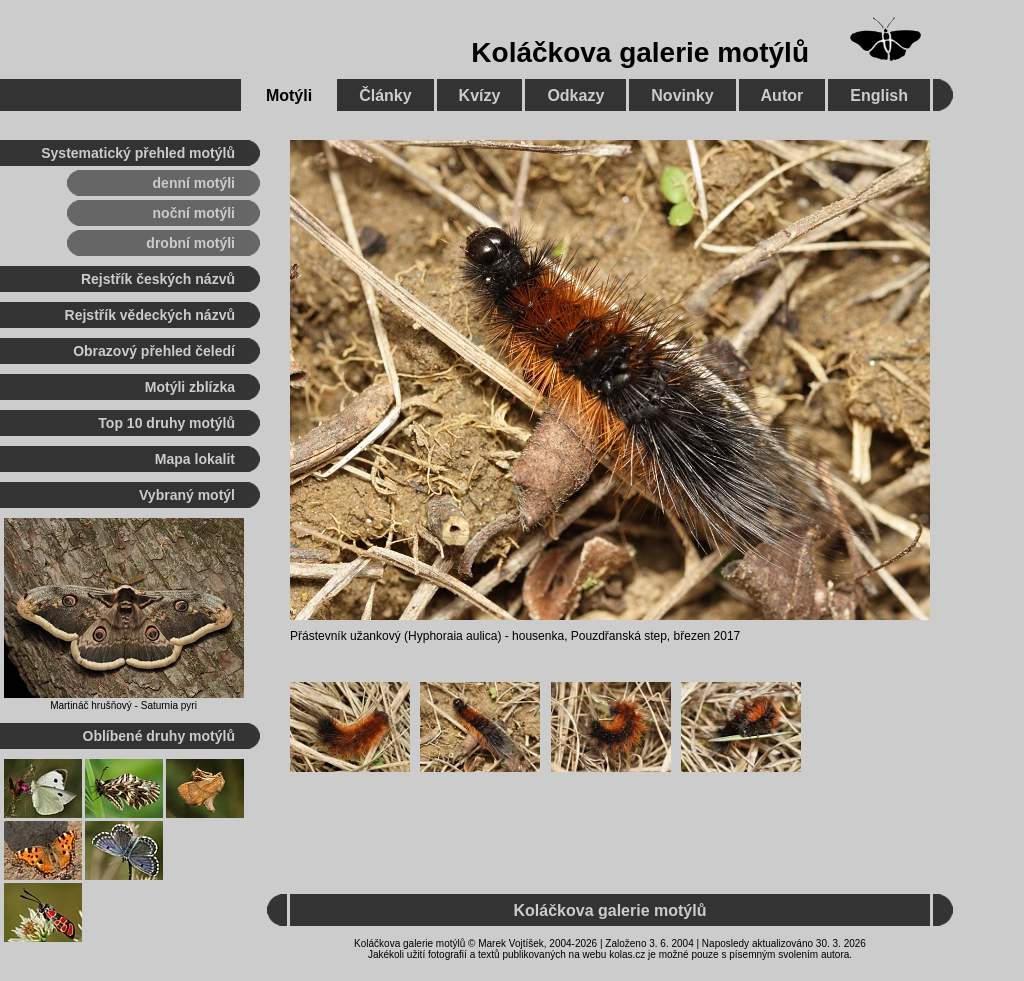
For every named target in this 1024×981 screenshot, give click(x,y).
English (879, 95)
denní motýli (194, 183)
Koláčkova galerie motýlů (640, 52)
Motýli (289, 95)
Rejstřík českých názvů (158, 279)
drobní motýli (190, 243)
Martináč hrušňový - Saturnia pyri (123, 705)
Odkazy (575, 95)
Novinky (682, 95)
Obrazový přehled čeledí (154, 351)
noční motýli (194, 213)
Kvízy (480, 95)
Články (385, 95)
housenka (538, 636)
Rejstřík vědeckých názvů (150, 315)
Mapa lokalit (195, 459)
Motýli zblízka (190, 387)
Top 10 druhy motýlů (166, 423)
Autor (782, 95)
